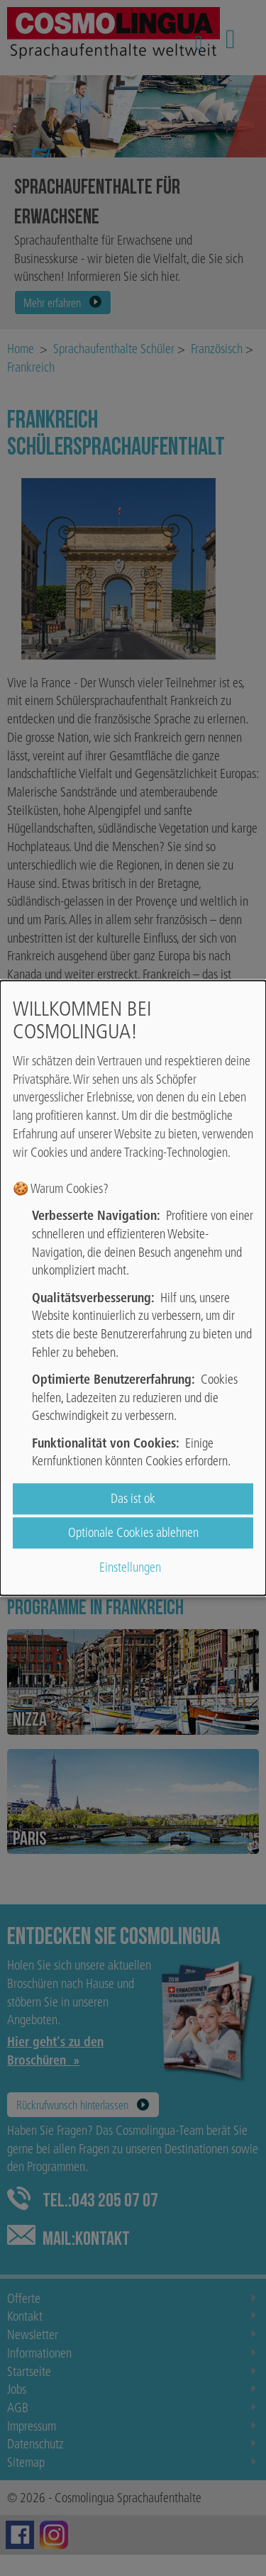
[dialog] (133, 1287)
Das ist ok (133, 1499)
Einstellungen (130, 1567)
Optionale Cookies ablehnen (133, 1533)
